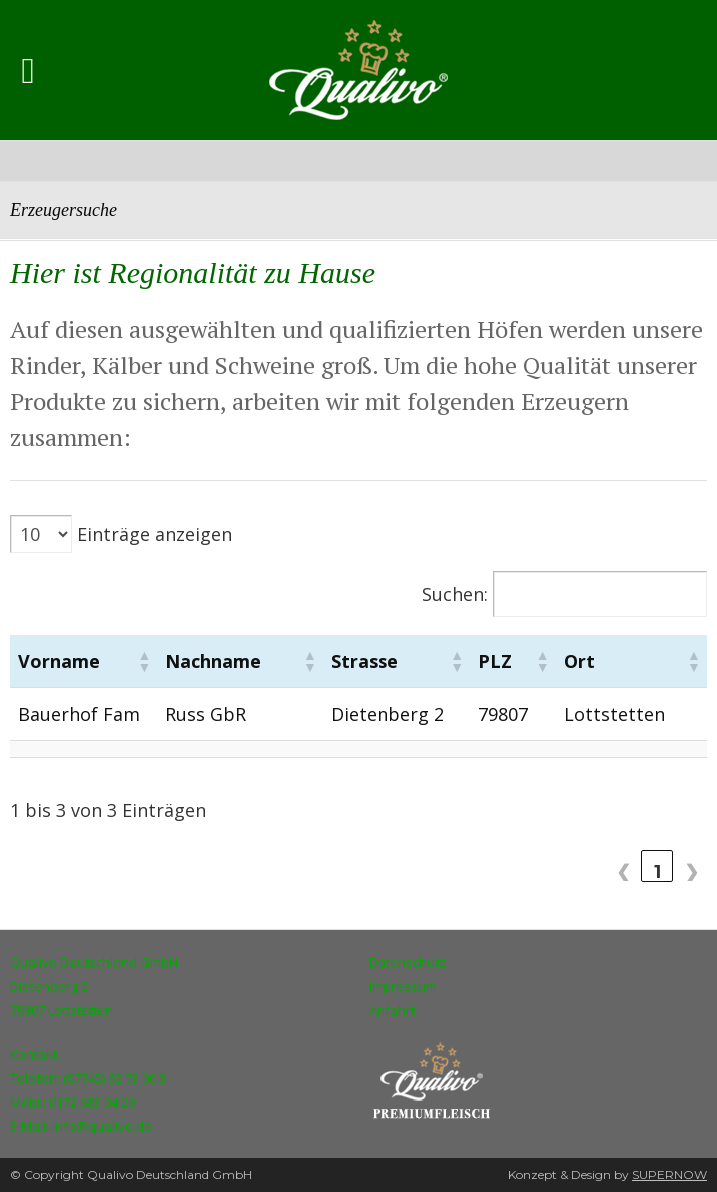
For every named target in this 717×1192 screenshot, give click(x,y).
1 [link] (657, 871)
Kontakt (33, 1054)
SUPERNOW (669, 1174)
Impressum (403, 986)
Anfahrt (392, 1010)
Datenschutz (407, 962)
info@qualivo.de (102, 1126)
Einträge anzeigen (154, 534)
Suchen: (455, 594)
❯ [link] (691, 871)
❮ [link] (623, 871)
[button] (162, 661)
